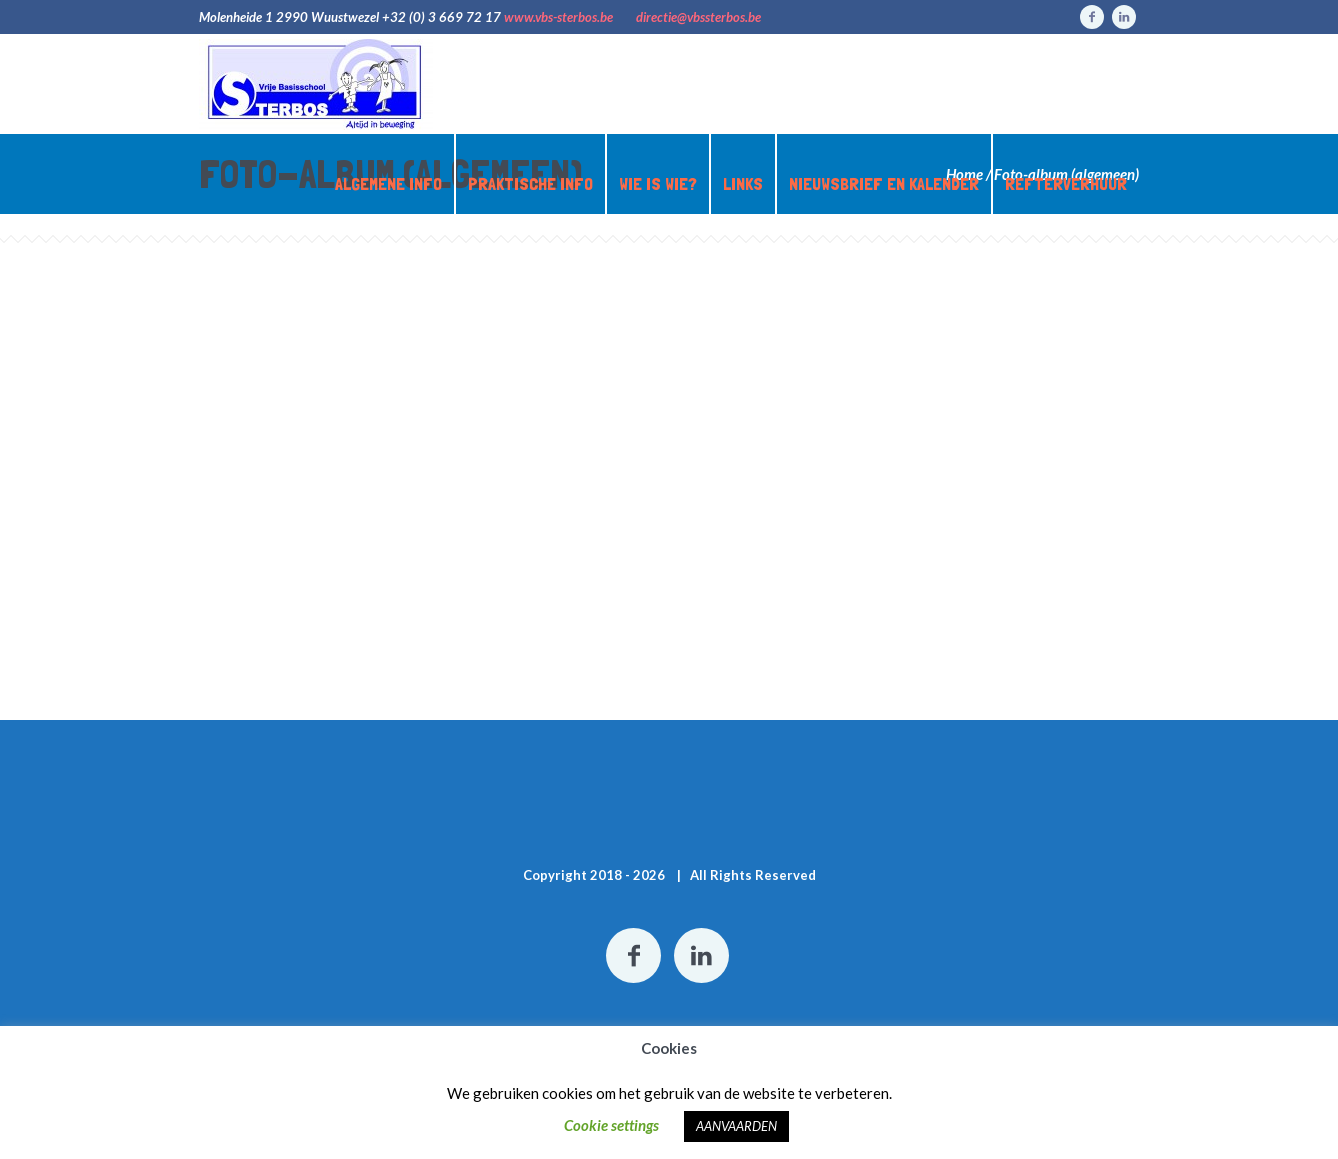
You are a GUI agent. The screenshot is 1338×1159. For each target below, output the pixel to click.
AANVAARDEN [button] (736, 1126)
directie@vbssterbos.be (698, 17)
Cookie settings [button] (611, 1125)
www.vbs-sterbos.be (558, 17)
